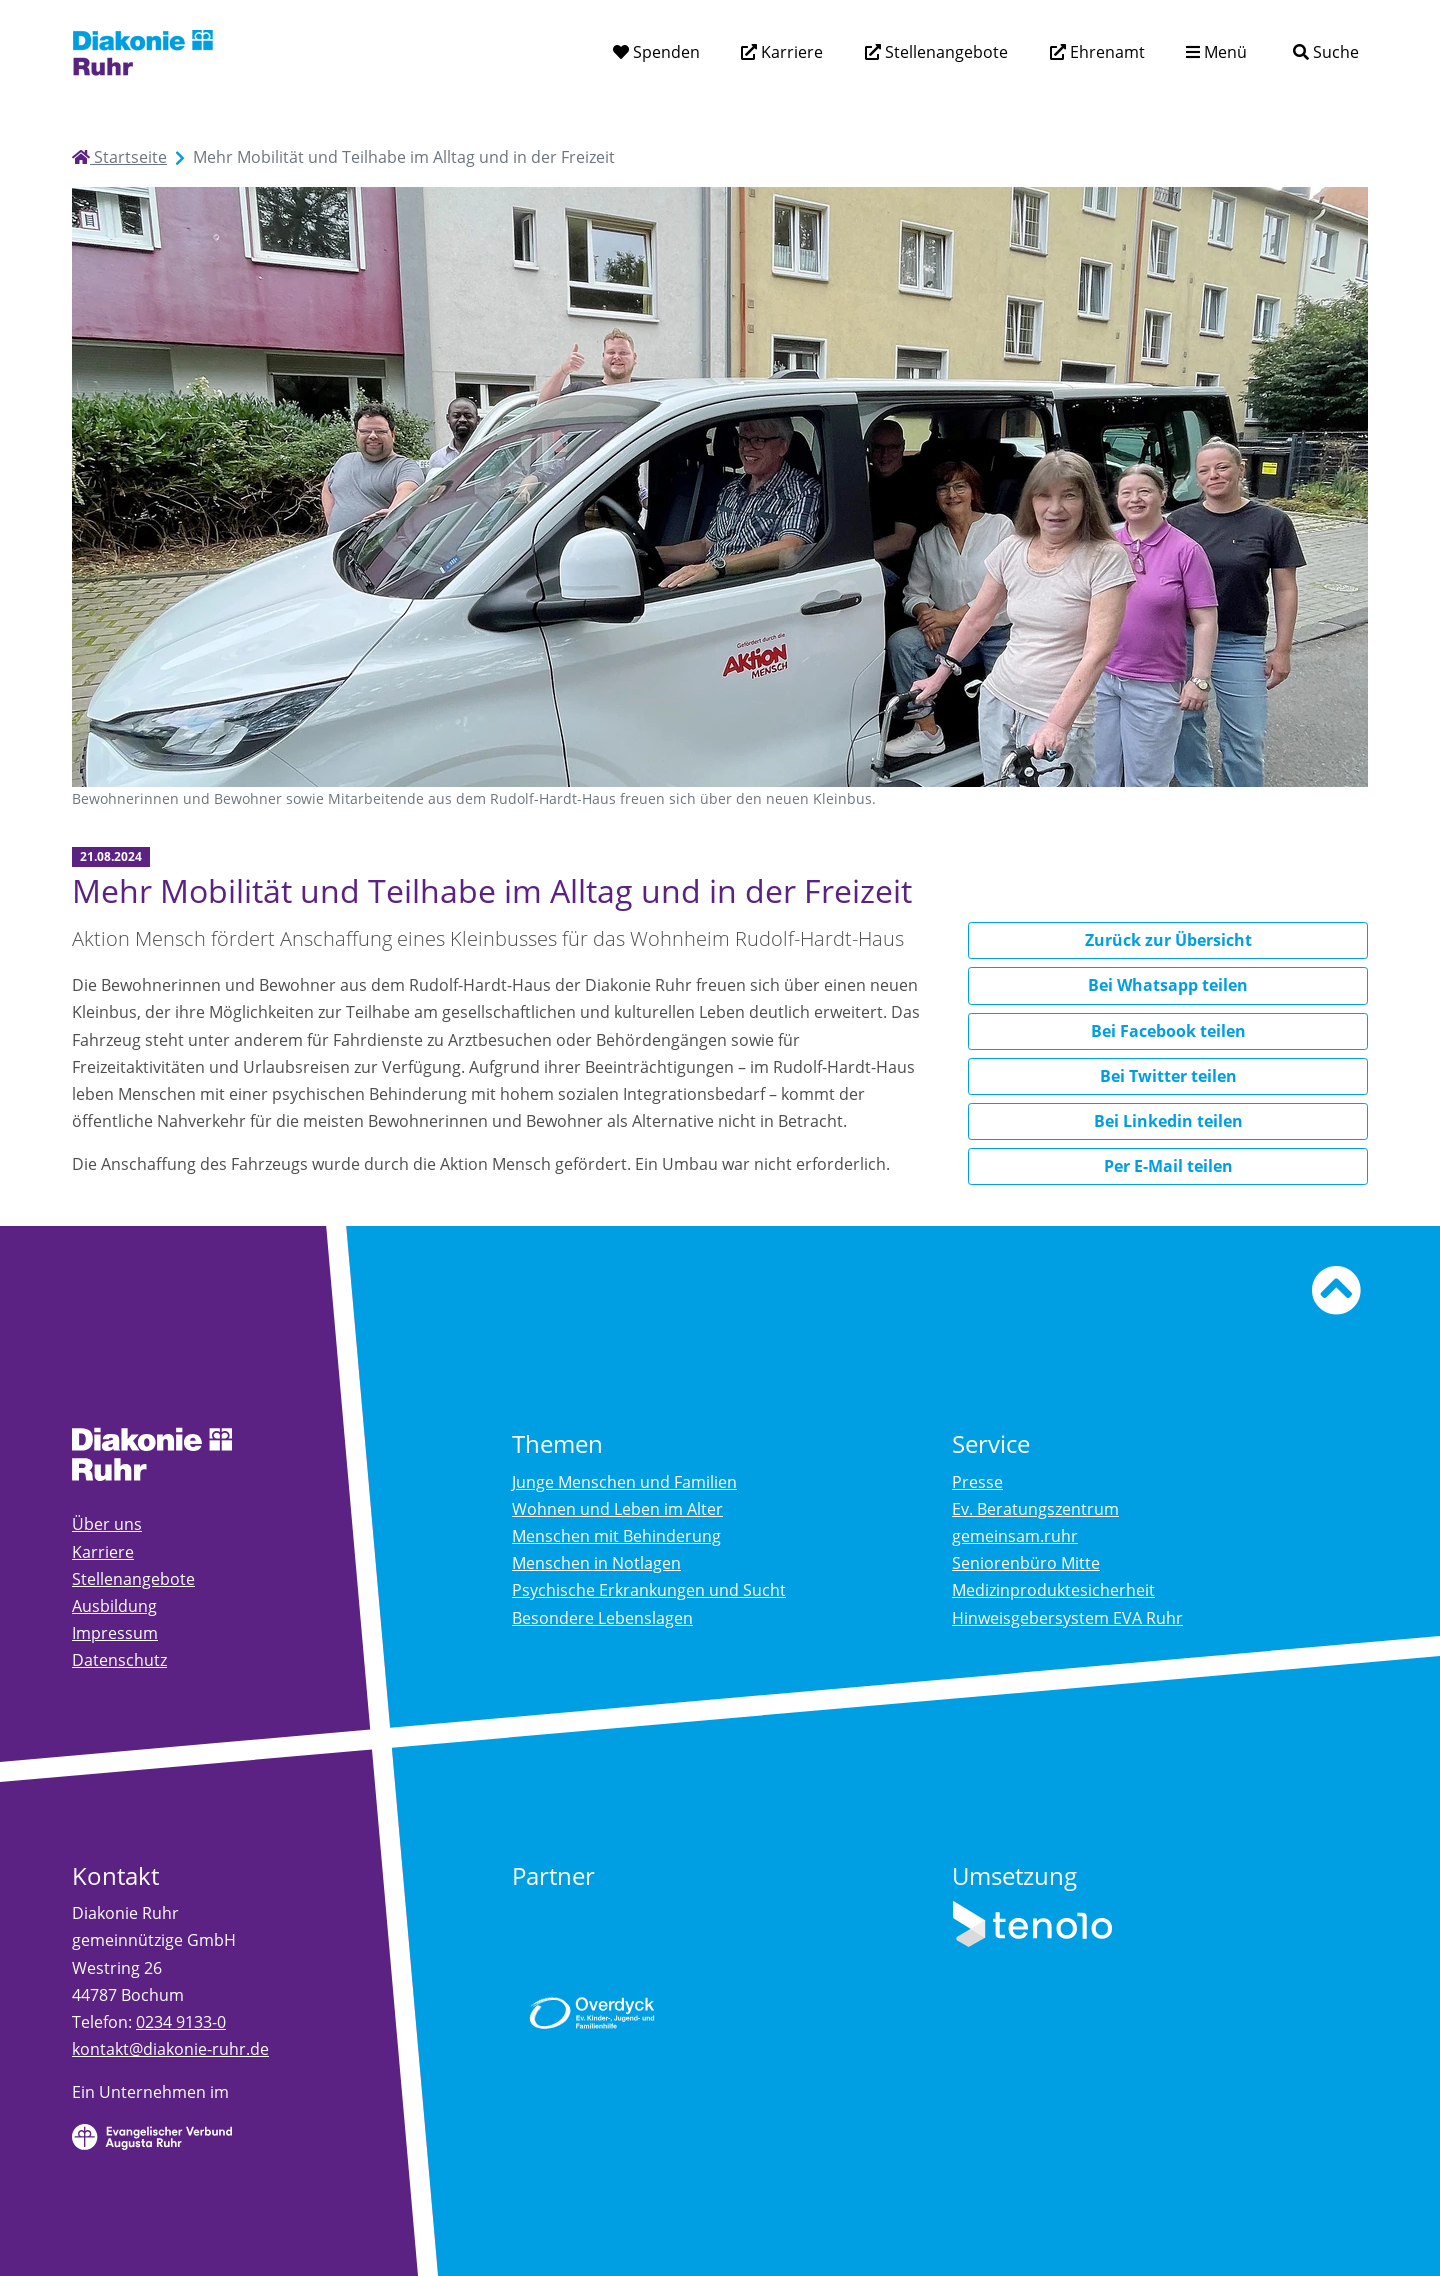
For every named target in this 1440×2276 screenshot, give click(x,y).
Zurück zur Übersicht (1168, 940)
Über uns (107, 1524)
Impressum (115, 1633)
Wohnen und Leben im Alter (617, 1509)
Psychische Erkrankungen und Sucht (649, 1590)
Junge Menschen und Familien (624, 1482)
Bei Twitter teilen (1168, 1076)
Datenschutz (119, 1660)
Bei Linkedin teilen (1168, 1121)
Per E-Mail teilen (1168, 1166)
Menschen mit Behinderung (616, 1536)
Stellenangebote (944, 52)
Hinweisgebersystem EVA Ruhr (1067, 1618)
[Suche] (1325, 52)
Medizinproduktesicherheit (1053, 1590)
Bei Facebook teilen (1168, 1031)
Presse (977, 1482)
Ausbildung (114, 1606)
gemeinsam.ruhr (1015, 1536)
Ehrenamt (1105, 52)
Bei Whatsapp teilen (1168, 985)
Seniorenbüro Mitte (1026, 1563)
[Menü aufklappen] (1216, 52)
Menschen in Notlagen (596, 1563)
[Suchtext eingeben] (1269, 51)
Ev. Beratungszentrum (1035, 1509)
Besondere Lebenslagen (602, 1618)
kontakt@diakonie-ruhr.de (170, 2049)
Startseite (119, 157)
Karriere (790, 52)
